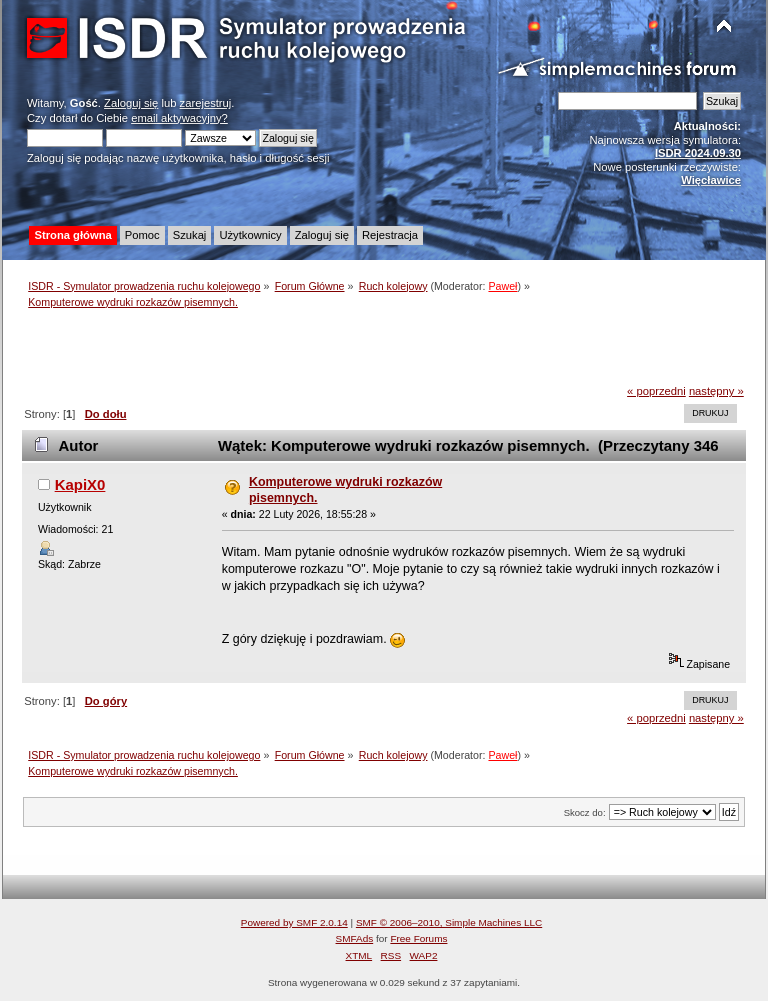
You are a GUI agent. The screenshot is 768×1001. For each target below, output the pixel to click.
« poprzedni (656, 391)
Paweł (502, 286)
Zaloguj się (131, 103)
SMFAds (355, 938)
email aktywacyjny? (179, 118)
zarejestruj (206, 103)
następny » (716, 391)
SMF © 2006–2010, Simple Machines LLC (449, 922)
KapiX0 (80, 484)
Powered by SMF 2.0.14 (294, 922)
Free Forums (418, 938)
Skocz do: (585, 812)
